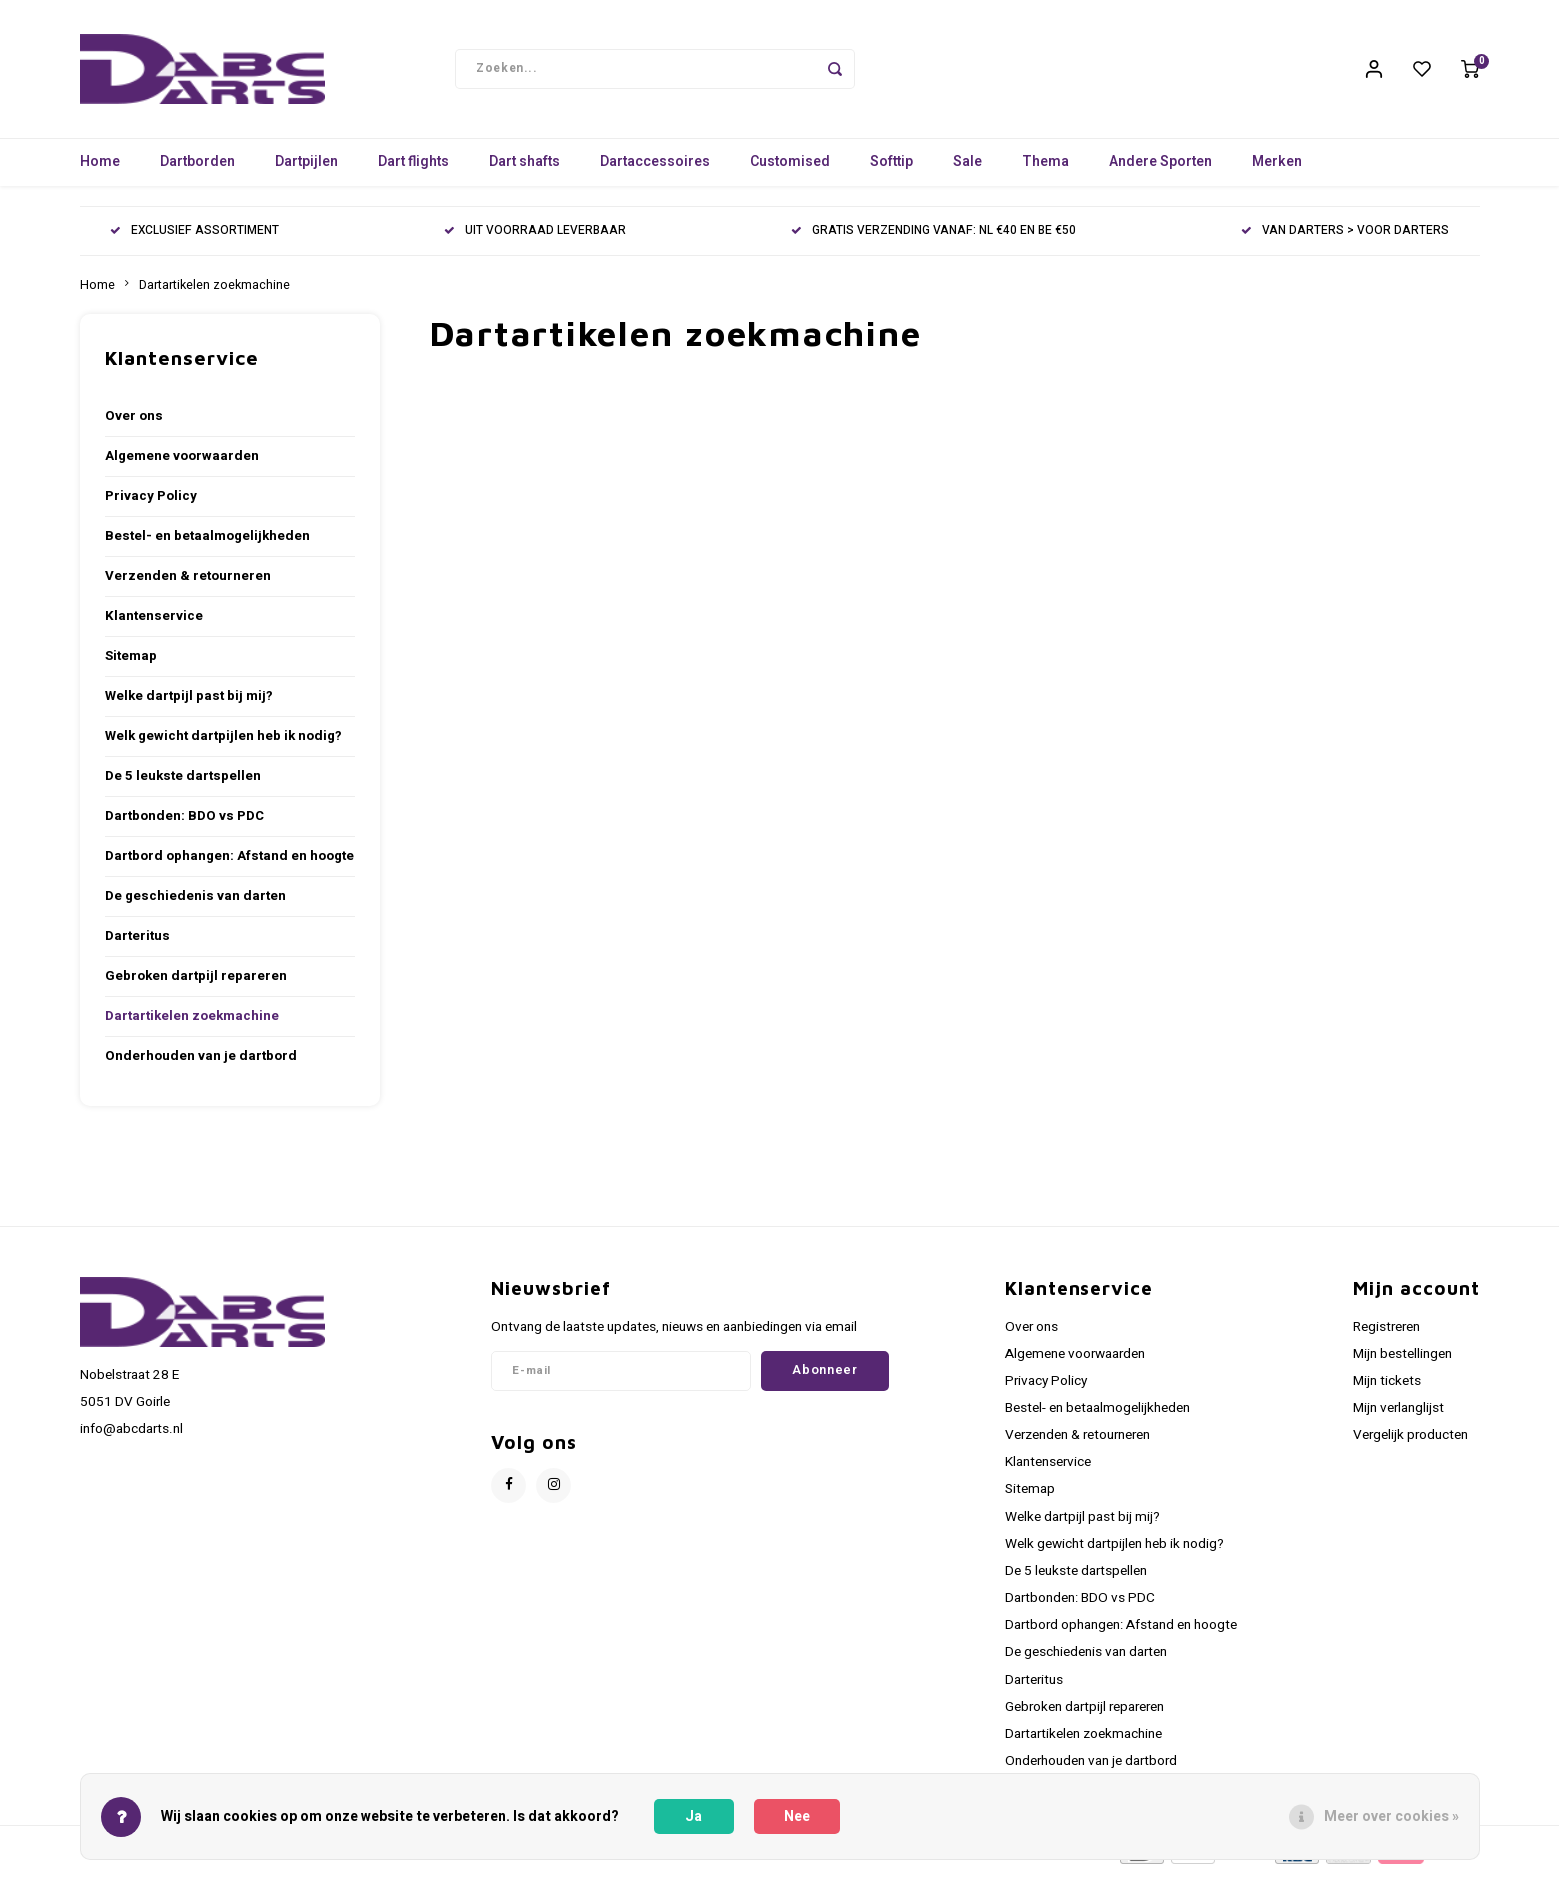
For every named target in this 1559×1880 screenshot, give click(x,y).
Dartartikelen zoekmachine (214, 292)
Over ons (134, 423)
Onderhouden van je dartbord (201, 1063)
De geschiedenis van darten (195, 903)
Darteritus (137, 943)
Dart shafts (524, 169)
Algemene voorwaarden (182, 463)
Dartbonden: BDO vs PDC (184, 823)
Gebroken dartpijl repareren (196, 983)
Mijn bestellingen (1402, 1361)
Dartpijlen (306, 169)
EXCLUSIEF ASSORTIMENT (194, 238)
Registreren (1386, 1334)
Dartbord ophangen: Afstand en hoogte (229, 863)
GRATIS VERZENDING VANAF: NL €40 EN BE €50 (933, 238)
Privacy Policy (151, 503)
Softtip (891, 169)
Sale (967, 169)
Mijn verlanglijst (1398, 1415)
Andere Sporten (1160, 169)
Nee (797, 1816)
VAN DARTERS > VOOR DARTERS (1345, 238)
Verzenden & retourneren (188, 583)
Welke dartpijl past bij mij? (189, 703)
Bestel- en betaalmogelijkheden (207, 543)
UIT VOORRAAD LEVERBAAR (535, 238)
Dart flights (413, 169)
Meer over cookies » (1391, 1816)
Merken (1277, 169)
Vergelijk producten (1410, 1442)
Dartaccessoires (655, 169)
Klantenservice (154, 623)
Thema (1045, 169)
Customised (790, 169)
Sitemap (131, 663)
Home (100, 169)
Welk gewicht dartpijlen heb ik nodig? (223, 743)
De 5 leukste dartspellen (183, 783)
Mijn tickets (1387, 1388)
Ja (693, 1816)
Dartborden (197, 169)
